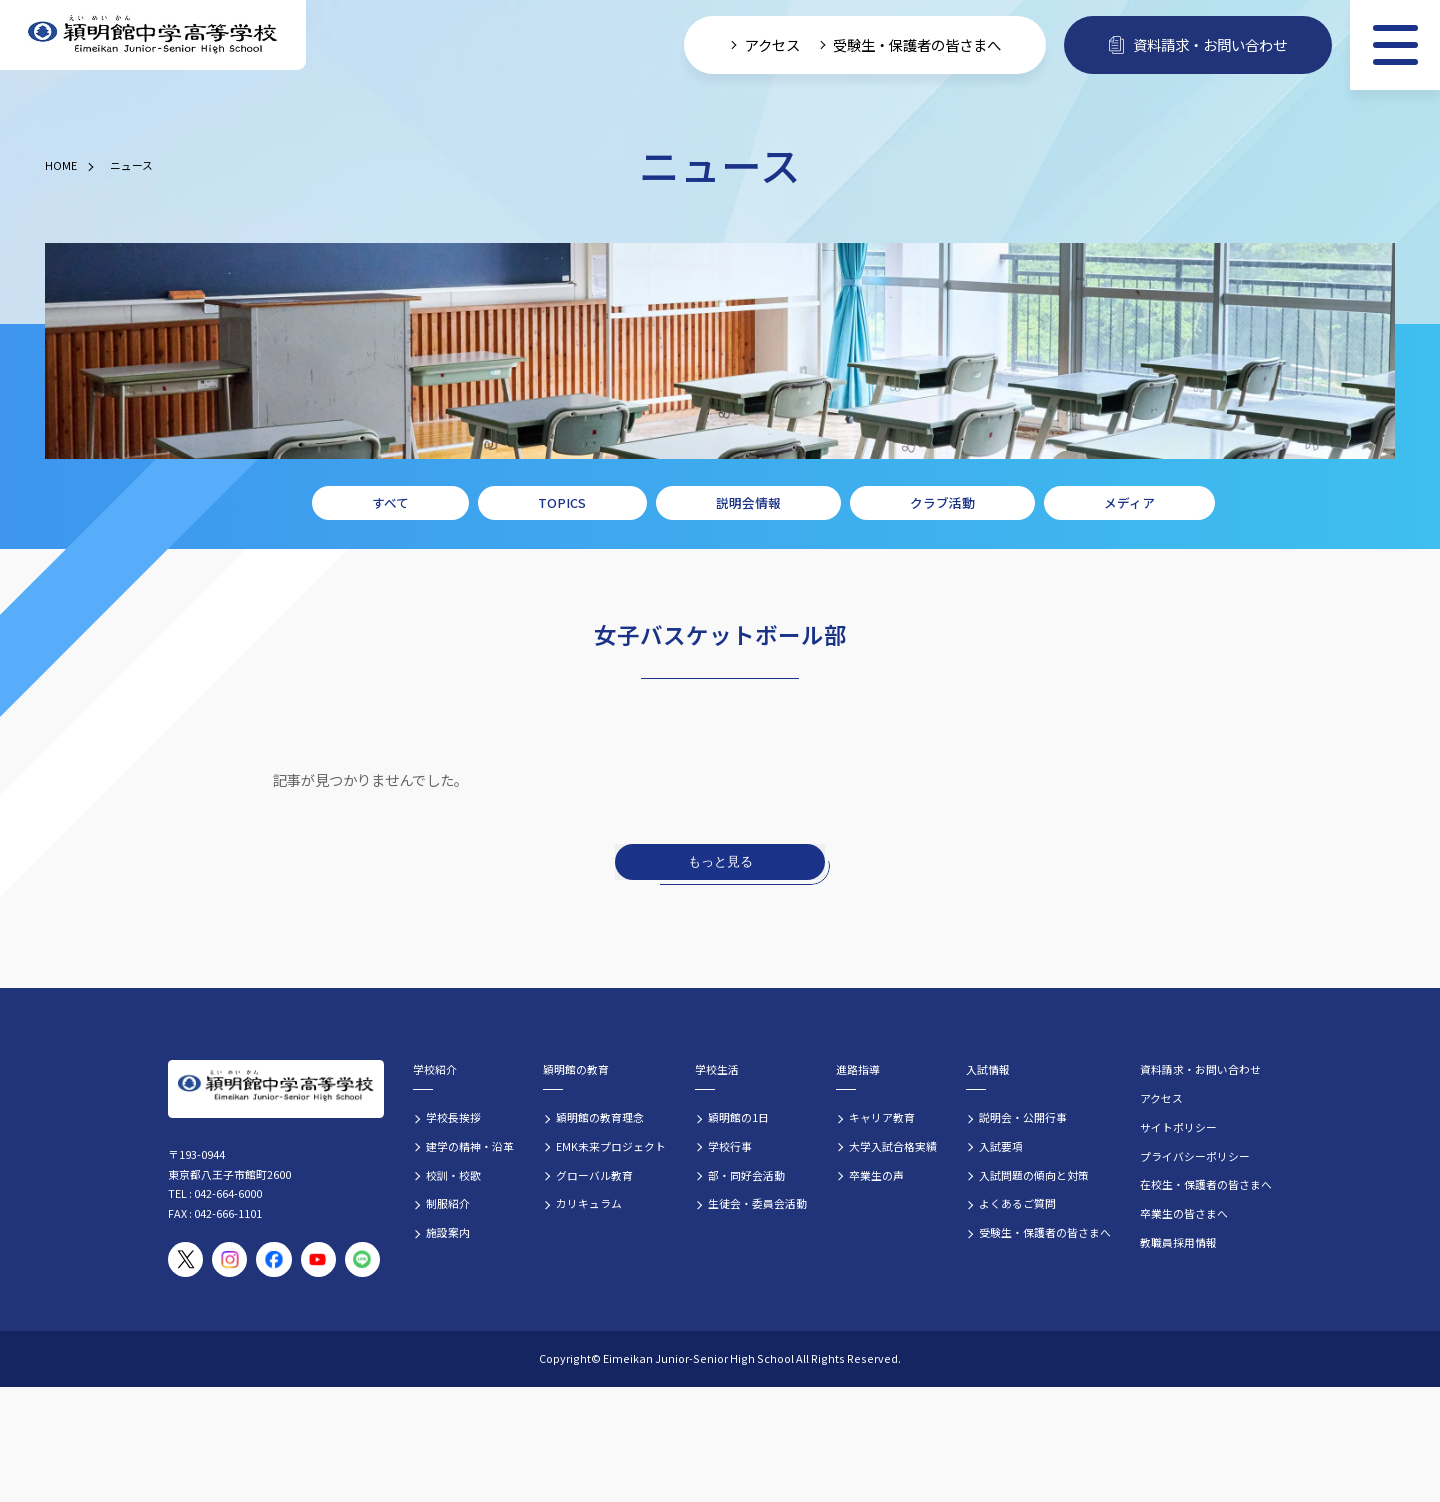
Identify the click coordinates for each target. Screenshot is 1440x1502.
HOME (61, 165)
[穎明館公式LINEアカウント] (362, 1259)
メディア (1129, 502)
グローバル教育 (594, 1175)
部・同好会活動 (746, 1175)
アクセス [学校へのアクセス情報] (772, 44)
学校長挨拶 (453, 1117)
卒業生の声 (876, 1175)
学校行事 (730, 1146)
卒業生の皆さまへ (1184, 1213)
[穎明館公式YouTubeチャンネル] (318, 1259)
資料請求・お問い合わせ (1200, 1069)
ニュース (131, 165)
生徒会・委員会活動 (757, 1203)
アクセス (1161, 1098)
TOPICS (562, 502)
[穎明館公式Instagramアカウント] (229, 1259)
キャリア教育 (882, 1117)
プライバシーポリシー (1195, 1156)
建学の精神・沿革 (470, 1146)
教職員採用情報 (1178, 1242)
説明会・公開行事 (1023, 1117)
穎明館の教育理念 (600, 1117)
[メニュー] (1395, 45)
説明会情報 (748, 502)
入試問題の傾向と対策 (1034, 1175)
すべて (390, 502)
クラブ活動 (942, 502)
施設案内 (448, 1232)
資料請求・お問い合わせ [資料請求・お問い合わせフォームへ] (1198, 44)
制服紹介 (448, 1203)
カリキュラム (589, 1203)
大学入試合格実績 (893, 1146)
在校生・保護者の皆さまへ (1206, 1184)
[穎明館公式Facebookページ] (273, 1259)
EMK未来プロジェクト (611, 1146)
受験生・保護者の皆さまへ (1045, 1232)
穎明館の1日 (738, 1117)
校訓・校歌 (453, 1175)
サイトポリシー (1178, 1127)
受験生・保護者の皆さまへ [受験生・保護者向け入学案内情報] (917, 44)
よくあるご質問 (1017, 1203)
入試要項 (1001, 1146)
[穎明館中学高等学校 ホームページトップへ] (153, 35)
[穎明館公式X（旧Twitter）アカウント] (185, 1259)
